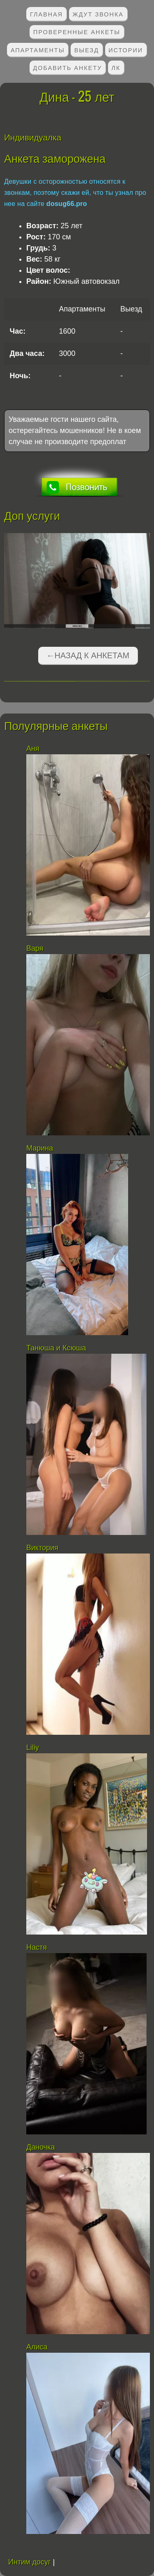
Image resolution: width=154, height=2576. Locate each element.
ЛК (116, 67)
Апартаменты (38, 49)
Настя (36, 1947)
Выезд (86, 49)
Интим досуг (29, 2562)
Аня (32, 748)
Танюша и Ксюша (56, 1348)
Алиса (37, 2347)
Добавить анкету (67, 67)
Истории (125, 49)
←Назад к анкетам (87, 655)
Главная (46, 13)
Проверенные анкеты (76, 31)
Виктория (42, 1548)
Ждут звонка (98, 13)
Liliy (32, 1747)
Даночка (40, 2147)
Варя (35, 948)
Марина (39, 1148)
